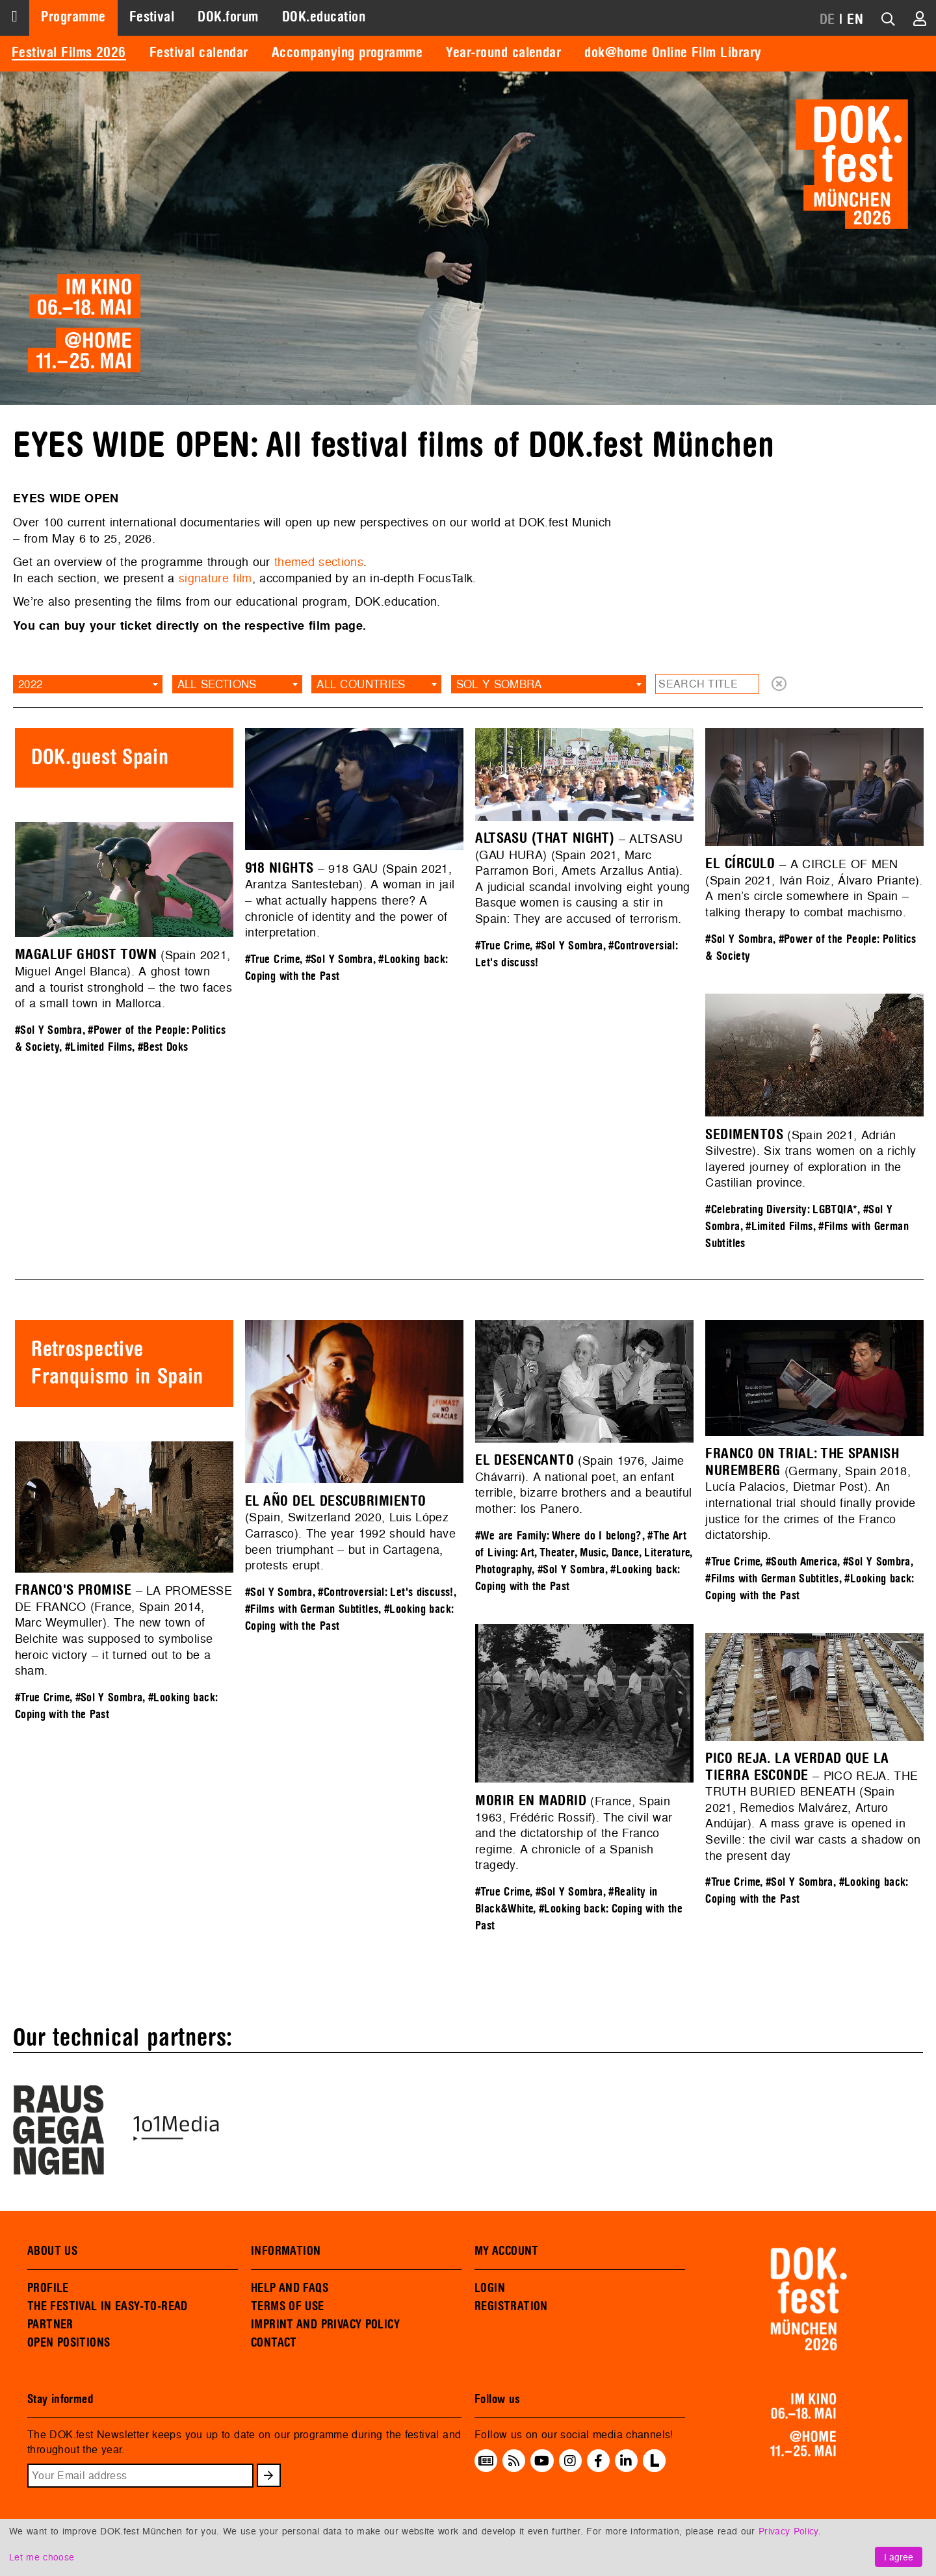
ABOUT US (52, 2251)
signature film (215, 578)
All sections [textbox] (217, 683)
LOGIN (489, 2288)
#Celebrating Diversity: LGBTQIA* (781, 1210)
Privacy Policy (788, 2531)
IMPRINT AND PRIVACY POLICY (325, 2324)
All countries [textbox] (361, 683)
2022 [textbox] (30, 683)
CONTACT (274, 2342)
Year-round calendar (503, 52)
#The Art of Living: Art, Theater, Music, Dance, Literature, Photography (583, 1553)
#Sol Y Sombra (339, 959)
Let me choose (41, 2557)
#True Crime (272, 959)
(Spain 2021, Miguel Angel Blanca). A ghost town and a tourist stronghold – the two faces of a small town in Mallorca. (123, 979)
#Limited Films (98, 1047)
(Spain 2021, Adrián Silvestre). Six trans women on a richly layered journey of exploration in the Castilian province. (810, 1159)
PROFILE (48, 2288)
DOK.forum (228, 17)
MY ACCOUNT (506, 2251)
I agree (898, 2557)
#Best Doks (163, 1047)
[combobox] (87, 684)
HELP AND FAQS (289, 2288)
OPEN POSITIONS (68, 2342)
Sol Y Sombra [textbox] (499, 683)
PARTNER (50, 2324)
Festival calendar (199, 52)
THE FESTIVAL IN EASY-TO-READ (107, 2306)
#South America (801, 1562)
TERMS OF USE (287, 2306)
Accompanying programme (347, 52)
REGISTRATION (511, 2306)
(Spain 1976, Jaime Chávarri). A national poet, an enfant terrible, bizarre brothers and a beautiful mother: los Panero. (583, 1484)
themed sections (318, 562)
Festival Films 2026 (69, 52)
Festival (152, 17)
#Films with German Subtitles (311, 1609)
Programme (73, 17)
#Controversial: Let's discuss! (385, 1592)
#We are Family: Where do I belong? (558, 1536)
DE (827, 19)
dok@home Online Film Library (672, 52)
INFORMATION (285, 2251)
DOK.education (323, 17)
